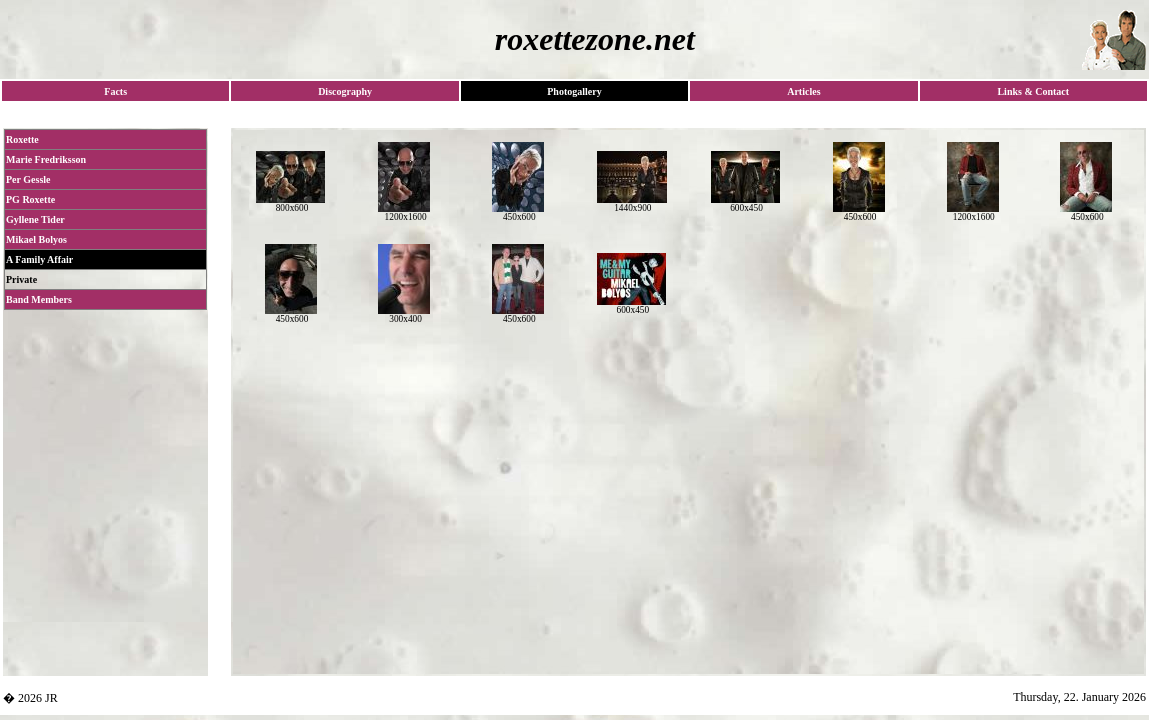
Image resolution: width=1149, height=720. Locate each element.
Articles (803, 91)
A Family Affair (39, 259)
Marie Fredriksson (46, 159)
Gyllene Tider (35, 219)
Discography (345, 91)
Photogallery (574, 91)
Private (21, 279)
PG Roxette (30, 199)
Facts (115, 91)
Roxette (22, 139)
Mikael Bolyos (36, 239)
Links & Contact (1033, 91)
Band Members (39, 299)
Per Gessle (28, 179)
